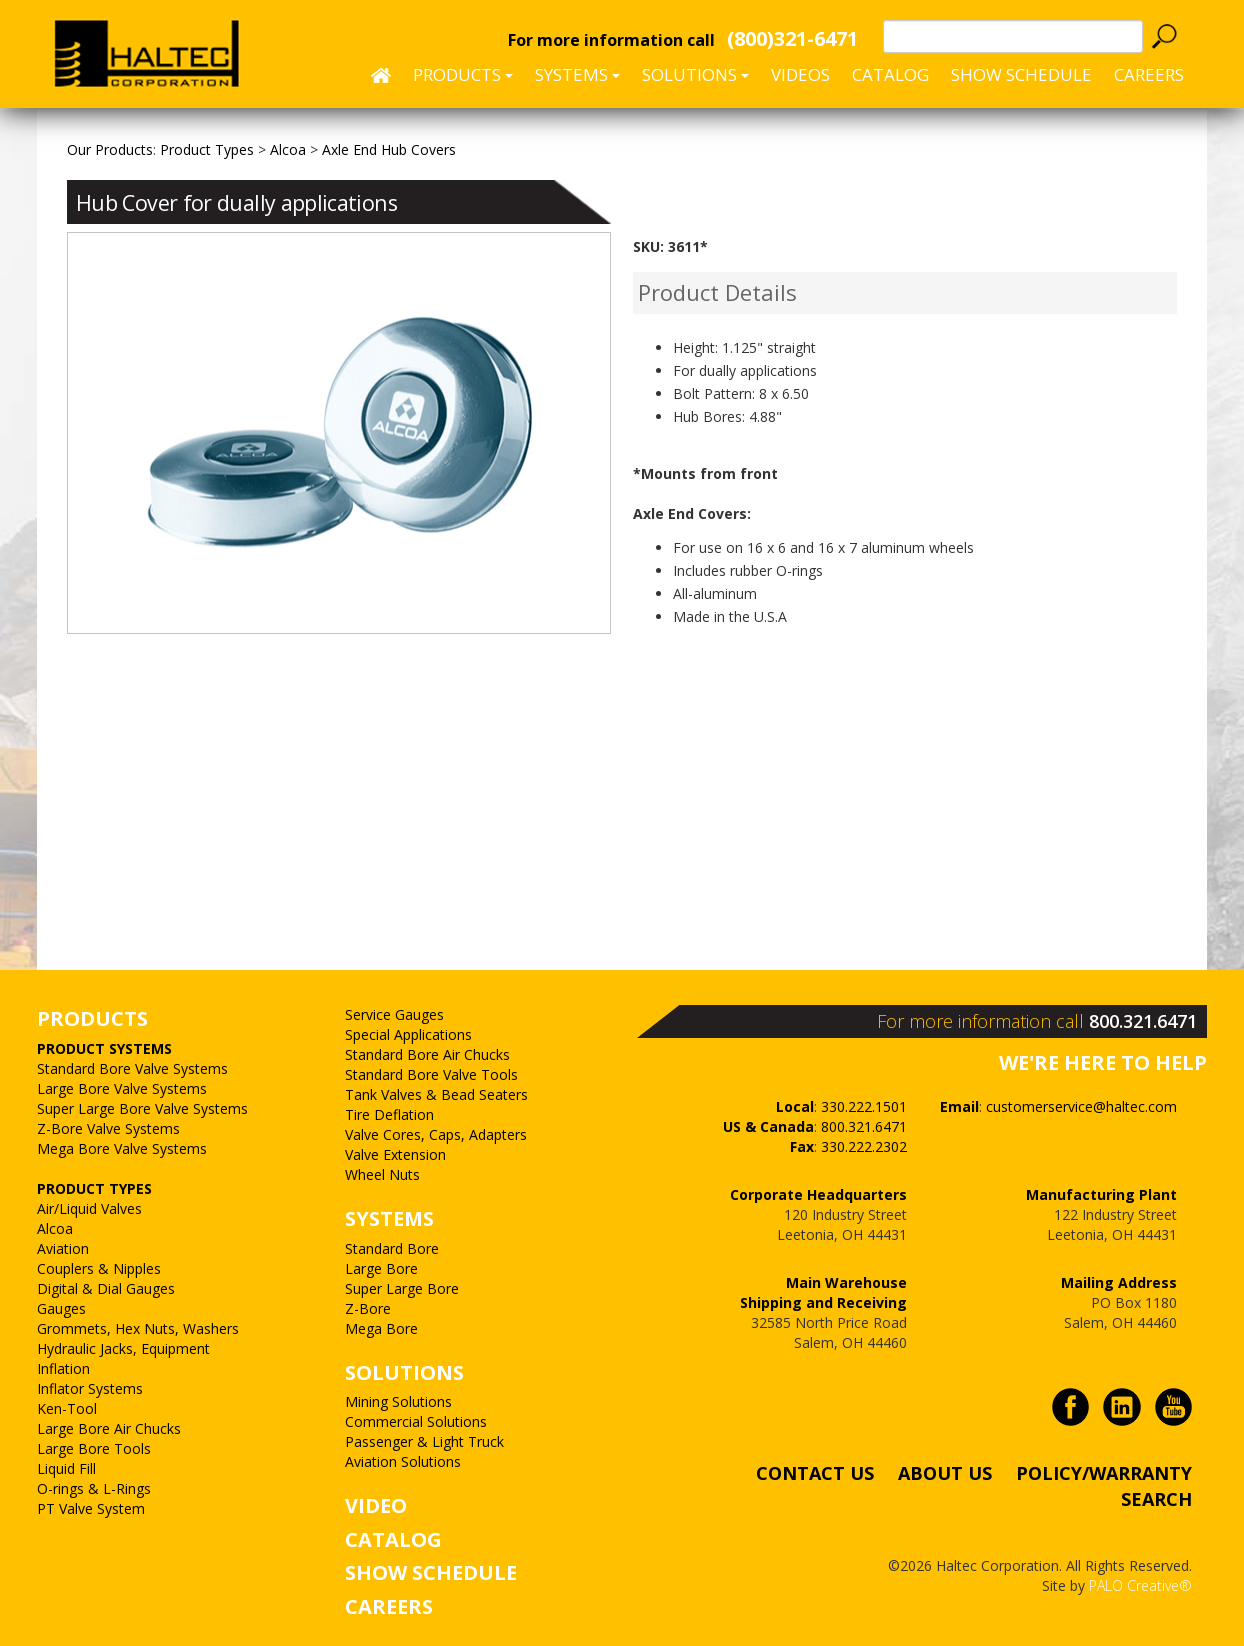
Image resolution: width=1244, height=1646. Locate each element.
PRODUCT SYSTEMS (104, 1048)
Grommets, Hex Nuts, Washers (138, 1328)
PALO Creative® (1140, 1585)
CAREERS (1149, 74)
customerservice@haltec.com (1081, 1106)
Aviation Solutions (403, 1461)
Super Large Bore (402, 1288)
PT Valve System (91, 1508)
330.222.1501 (864, 1106)
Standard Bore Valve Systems (132, 1068)
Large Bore (381, 1268)
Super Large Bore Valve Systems (142, 1108)
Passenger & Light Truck (424, 1441)
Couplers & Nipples (99, 1268)
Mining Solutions (398, 1401)
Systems (577, 74)
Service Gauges (394, 1014)
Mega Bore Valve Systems (122, 1148)
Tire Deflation (389, 1114)
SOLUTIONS (404, 1372)
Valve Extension (395, 1154)
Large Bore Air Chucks (109, 1428)
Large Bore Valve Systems (122, 1088)
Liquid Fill (66, 1468)
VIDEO (376, 1505)
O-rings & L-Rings (94, 1488)
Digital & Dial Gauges (106, 1288)
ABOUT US (945, 1473)
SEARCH (1156, 1498)
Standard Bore (392, 1248)
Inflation (63, 1368)
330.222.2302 (864, 1146)
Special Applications (408, 1034)
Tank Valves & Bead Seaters (436, 1094)
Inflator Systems (90, 1388)
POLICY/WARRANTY (1104, 1473)
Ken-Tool (67, 1408)
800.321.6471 (1143, 1021)
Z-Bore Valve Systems (108, 1128)
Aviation (63, 1248)
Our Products (110, 149)
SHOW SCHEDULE (1021, 74)
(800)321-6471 (792, 38)
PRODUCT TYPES (94, 1188)
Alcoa (55, 1228)
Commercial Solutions (416, 1421)
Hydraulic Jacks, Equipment (123, 1348)
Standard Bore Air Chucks (427, 1054)
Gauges (61, 1308)
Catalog (890, 74)
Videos (800, 74)
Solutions (695, 74)
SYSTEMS (389, 1218)
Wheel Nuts (382, 1174)
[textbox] (1013, 36)
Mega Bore (381, 1328)
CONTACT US (815, 1473)
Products (463, 74)
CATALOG (393, 1539)
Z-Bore (368, 1308)
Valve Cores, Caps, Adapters (436, 1134)
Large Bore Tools (94, 1448)
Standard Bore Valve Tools (431, 1074)
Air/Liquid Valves (89, 1208)
